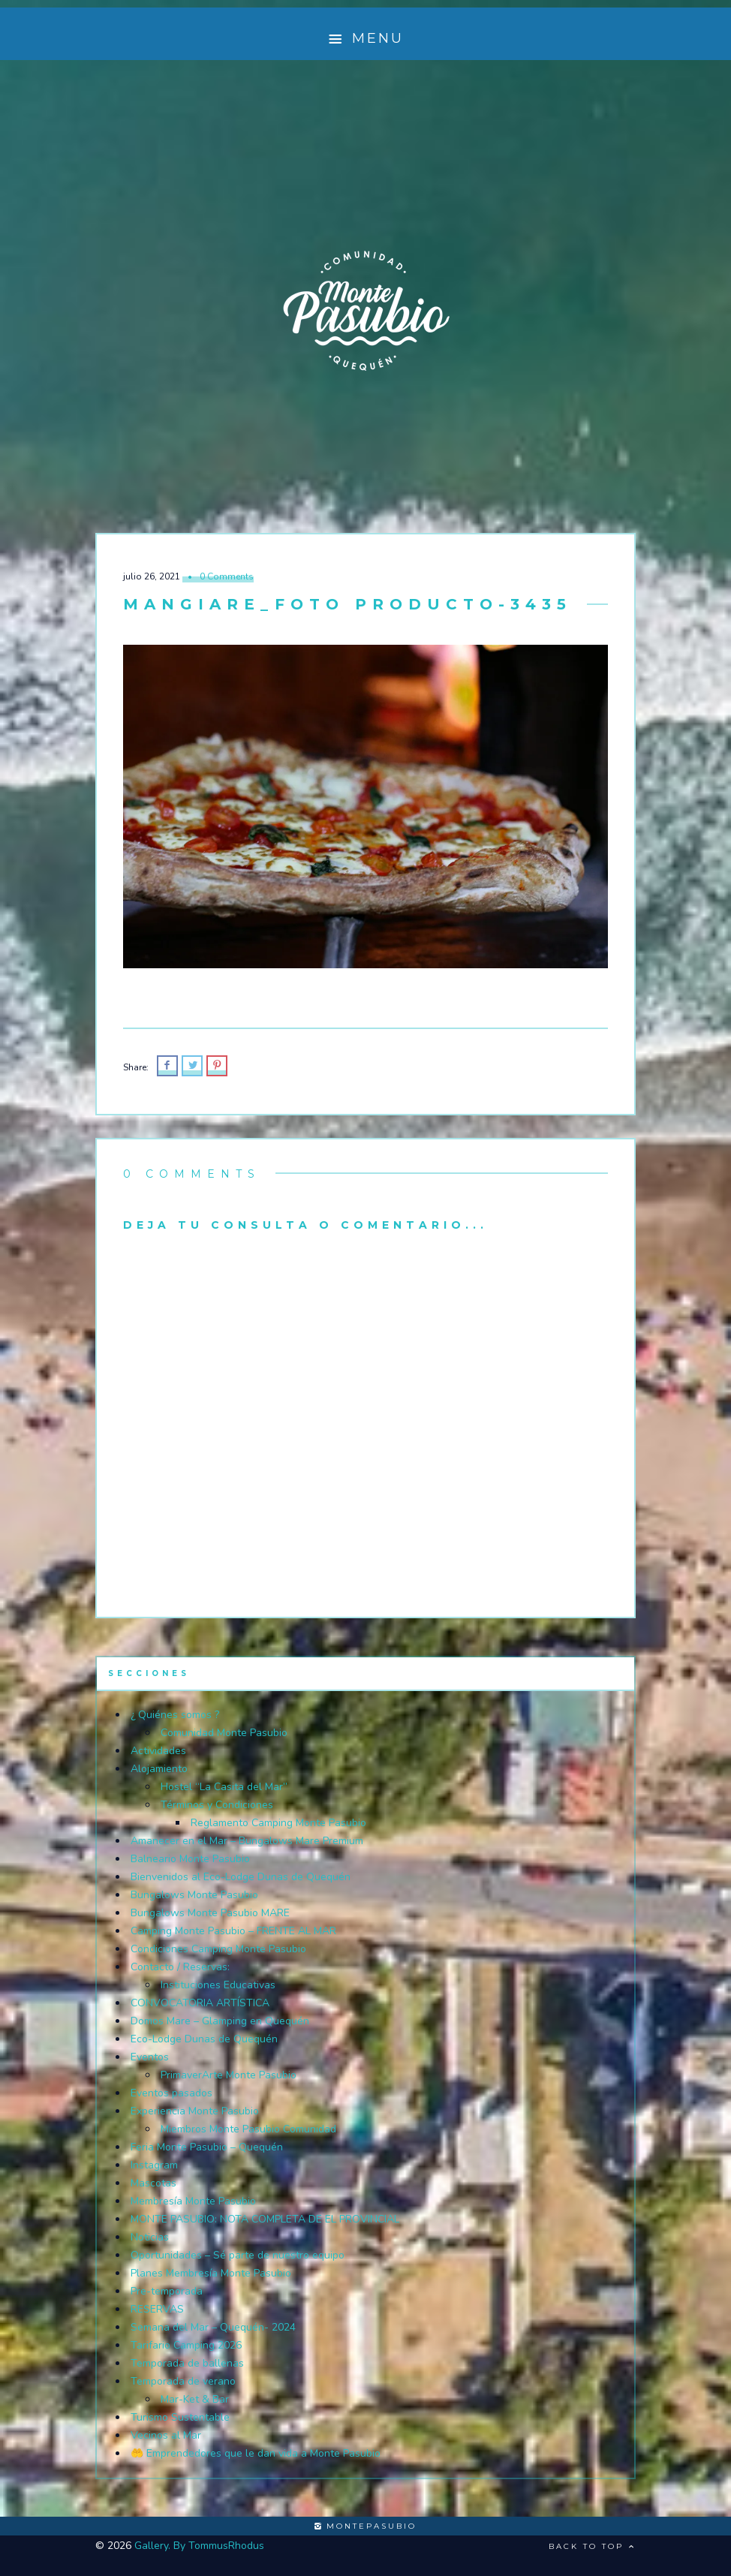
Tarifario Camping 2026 (186, 2345)
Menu (366, 39)
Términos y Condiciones (217, 1805)
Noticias (150, 2237)
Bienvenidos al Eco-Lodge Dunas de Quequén (240, 1877)
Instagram (154, 2165)
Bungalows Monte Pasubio (194, 1895)
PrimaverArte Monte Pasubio (228, 2075)
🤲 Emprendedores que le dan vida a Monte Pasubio (256, 2453)
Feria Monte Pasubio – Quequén (207, 2147)
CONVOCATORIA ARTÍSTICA (200, 2003)
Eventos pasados (171, 2093)
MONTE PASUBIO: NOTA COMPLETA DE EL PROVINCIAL (265, 2219)
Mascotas (153, 2183)
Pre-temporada (167, 2291)
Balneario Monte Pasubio (190, 1859)
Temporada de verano (183, 2381)
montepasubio (365, 2526)
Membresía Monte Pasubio (193, 2201)
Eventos (150, 2057)
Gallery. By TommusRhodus (199, 2545)
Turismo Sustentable (180, 2417)
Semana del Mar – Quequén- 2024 (213, 2327)
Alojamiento (159, 1769)
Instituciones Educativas (218, 1985)
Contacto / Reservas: (180, 1967)
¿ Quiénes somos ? (175, 1715)
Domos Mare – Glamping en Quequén (220, 2021)
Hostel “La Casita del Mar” (224, 1787)
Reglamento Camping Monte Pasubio (278, 1823)
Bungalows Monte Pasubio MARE (210, 1913)
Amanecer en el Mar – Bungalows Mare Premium (247, 1841)
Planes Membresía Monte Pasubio (211, 2273)
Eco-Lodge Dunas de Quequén (204, 2039)
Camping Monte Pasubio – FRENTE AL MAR (233, 1931)
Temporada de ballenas (187, 2363)
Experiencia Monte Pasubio (195, 2111)
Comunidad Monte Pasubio (224, 1733)
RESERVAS (157, 2309)
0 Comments (227, 576)
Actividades (158, 1751)
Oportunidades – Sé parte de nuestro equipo (237, 2255)
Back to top (592, 2546)
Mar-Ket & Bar (195, 2399)
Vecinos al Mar (166, 2435)
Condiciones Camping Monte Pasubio (218, 1949)
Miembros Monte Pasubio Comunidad (248, 2129)
